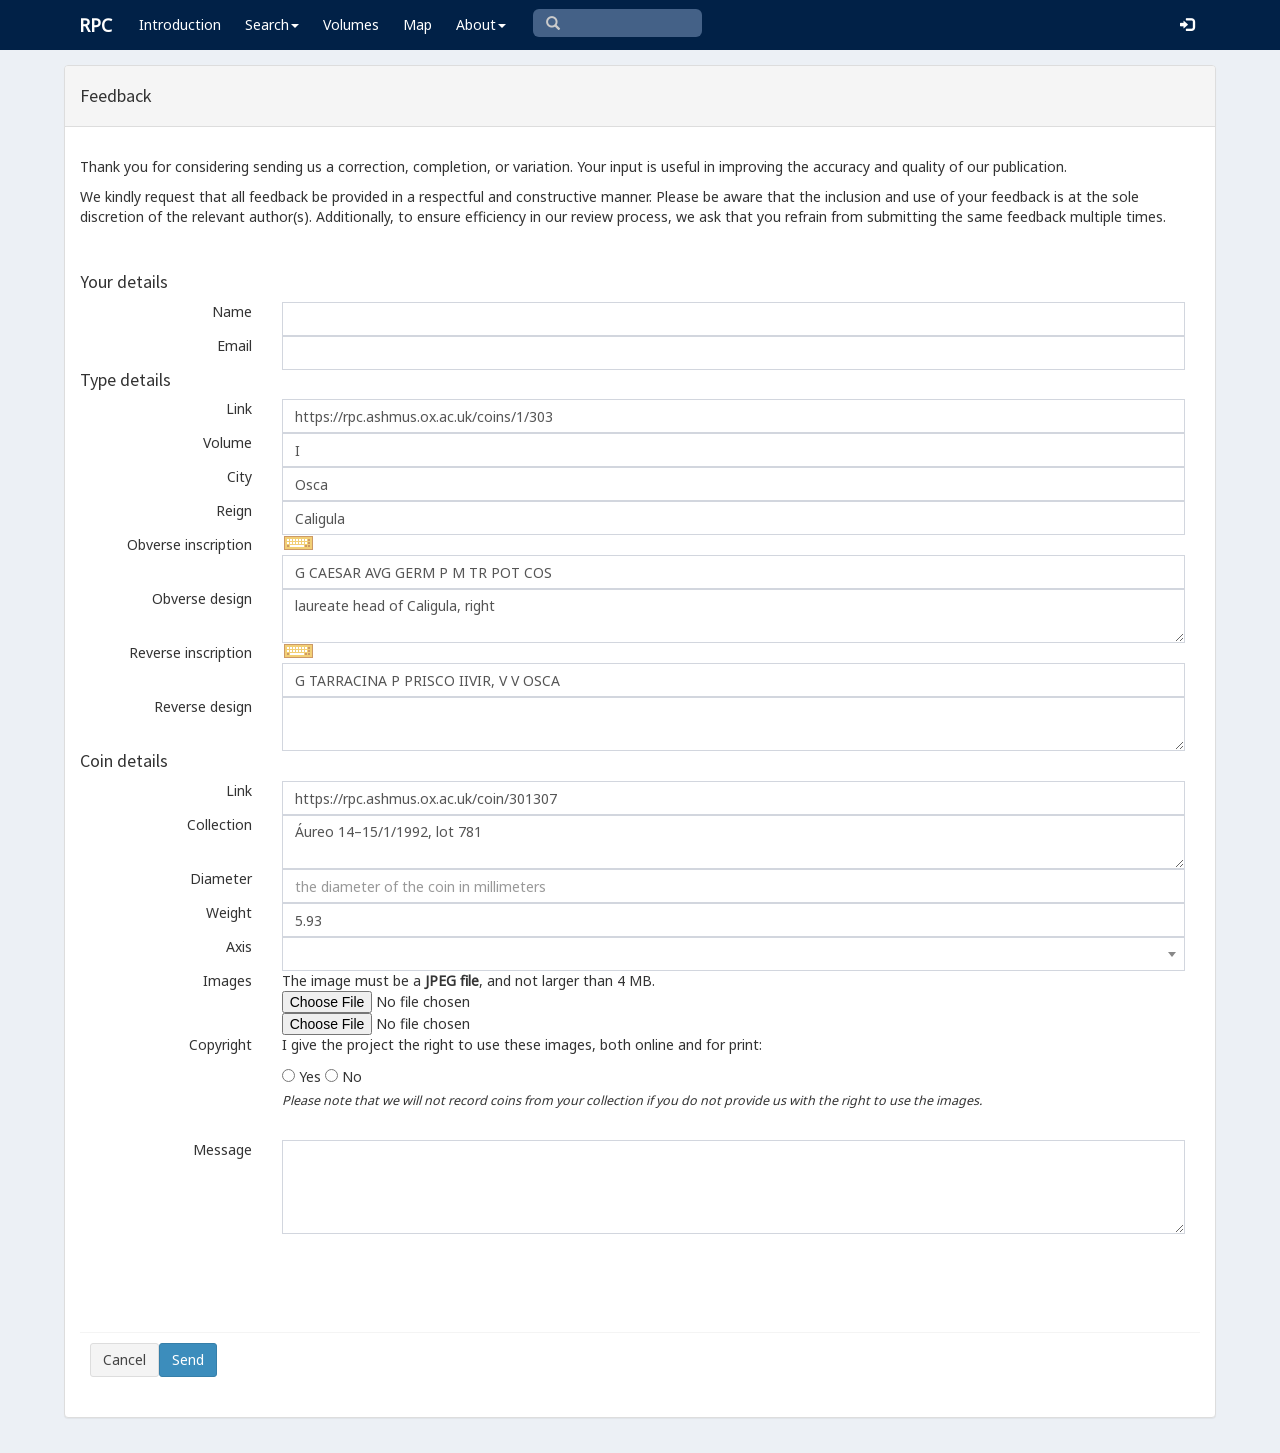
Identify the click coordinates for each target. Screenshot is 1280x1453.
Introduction (180, 24)
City (239, 476)
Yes (310, 1076)
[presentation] (242, 1283)
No (352, 1076)
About (481, 24)
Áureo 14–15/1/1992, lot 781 (733, 842)
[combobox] (733, 954)
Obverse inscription (189, 544)
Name (232, 311)
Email (234, 345)
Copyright (220, 1044)
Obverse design (202, 598)
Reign (234, 510)
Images (227, 980)
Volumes (351, 24)
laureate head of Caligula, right (733, 616)
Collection (219, 824)
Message (222, 1149)
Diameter (221, 878)
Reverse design (203, 706)
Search (272, 24)
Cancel (124, 1359)
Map (417, 24)
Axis (239, 946)
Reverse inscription (190, 652)
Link (239, 408)
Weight (229, 912)
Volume (227, 442)
